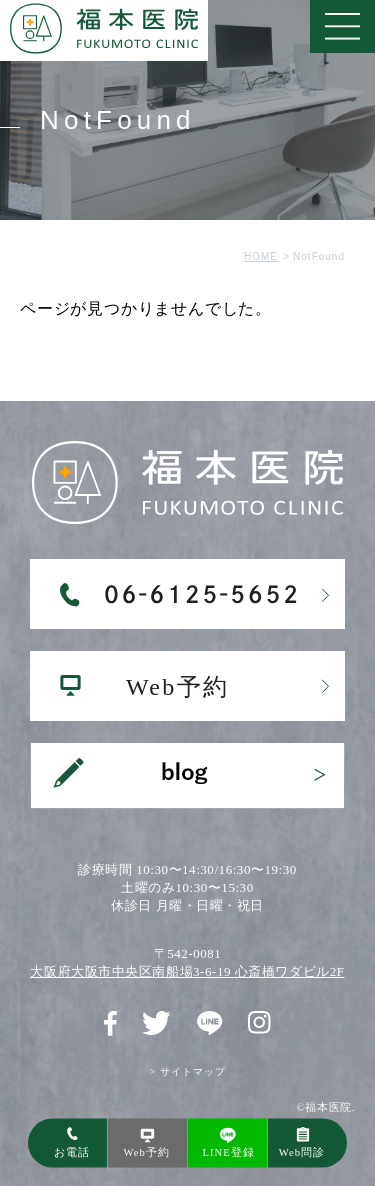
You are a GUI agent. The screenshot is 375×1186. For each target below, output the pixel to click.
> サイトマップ (187, 1071)
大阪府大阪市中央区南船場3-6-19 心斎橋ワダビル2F (187, 971)
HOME (261, 256)
